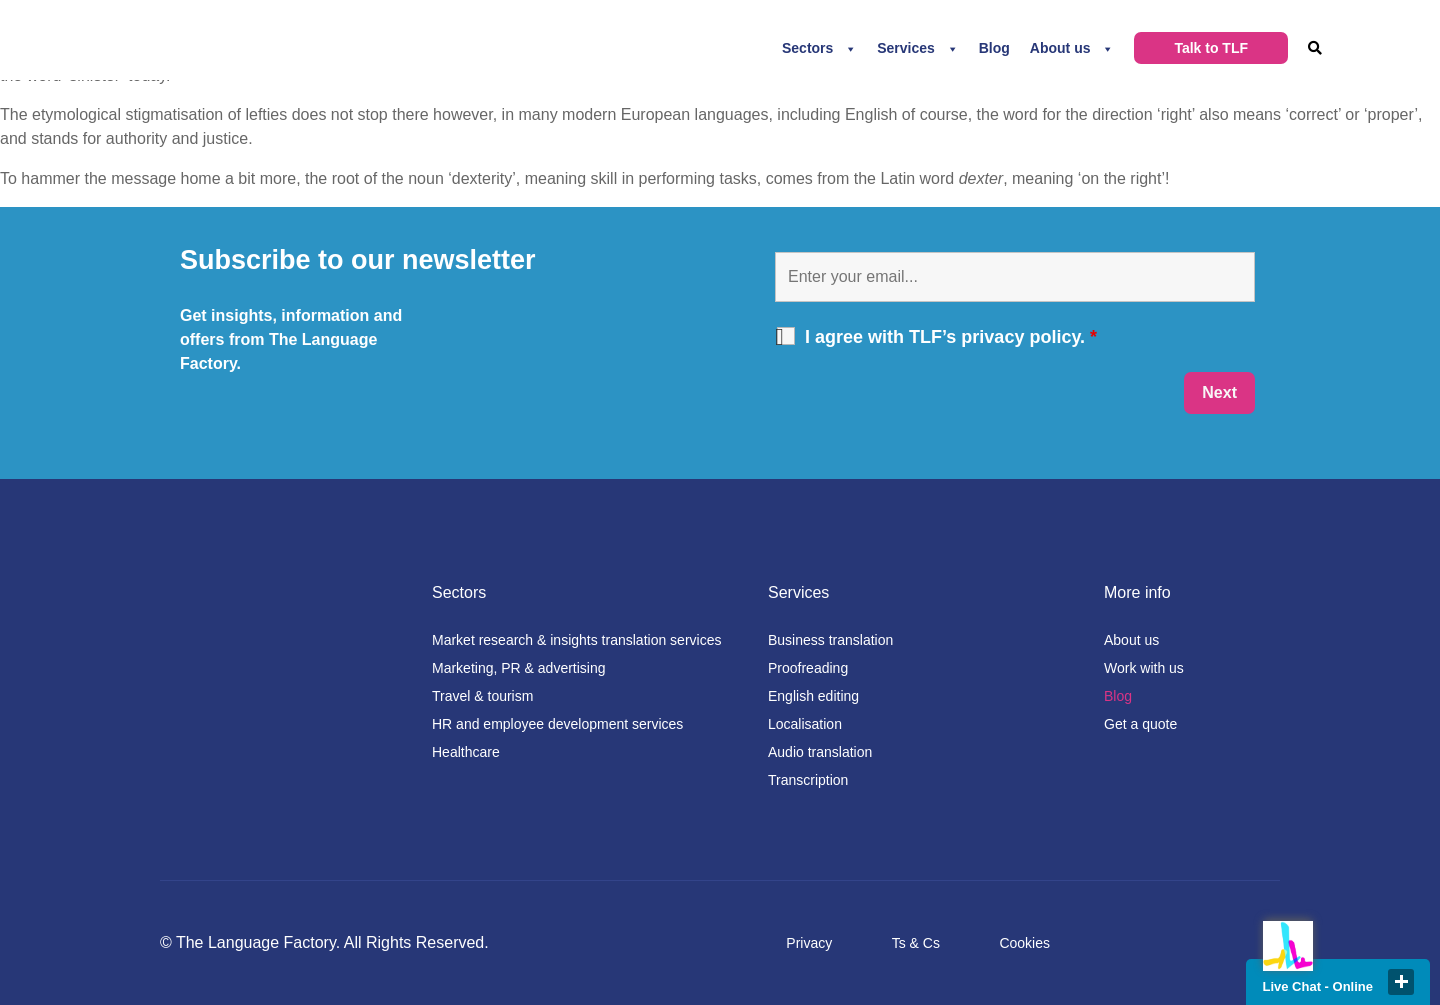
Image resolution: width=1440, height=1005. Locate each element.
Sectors (807, 48)
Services (906, 48)
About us (1060, 48)
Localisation (805, 724)
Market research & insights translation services (576, 640)
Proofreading (808, 668)
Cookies (1024, 943)
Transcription (808, 780)
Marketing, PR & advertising (519, 668)
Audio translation (820, 752)
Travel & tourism (482, 696)
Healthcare (466, 752)
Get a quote (1140, 724)
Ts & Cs (916, 943)
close (1401, 982)
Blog (994, 48)
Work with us (1144, 668)
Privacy (809, 943)
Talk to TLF (1211, 48)
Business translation (830, 640)
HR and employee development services (557, 724)
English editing (813, 696)
